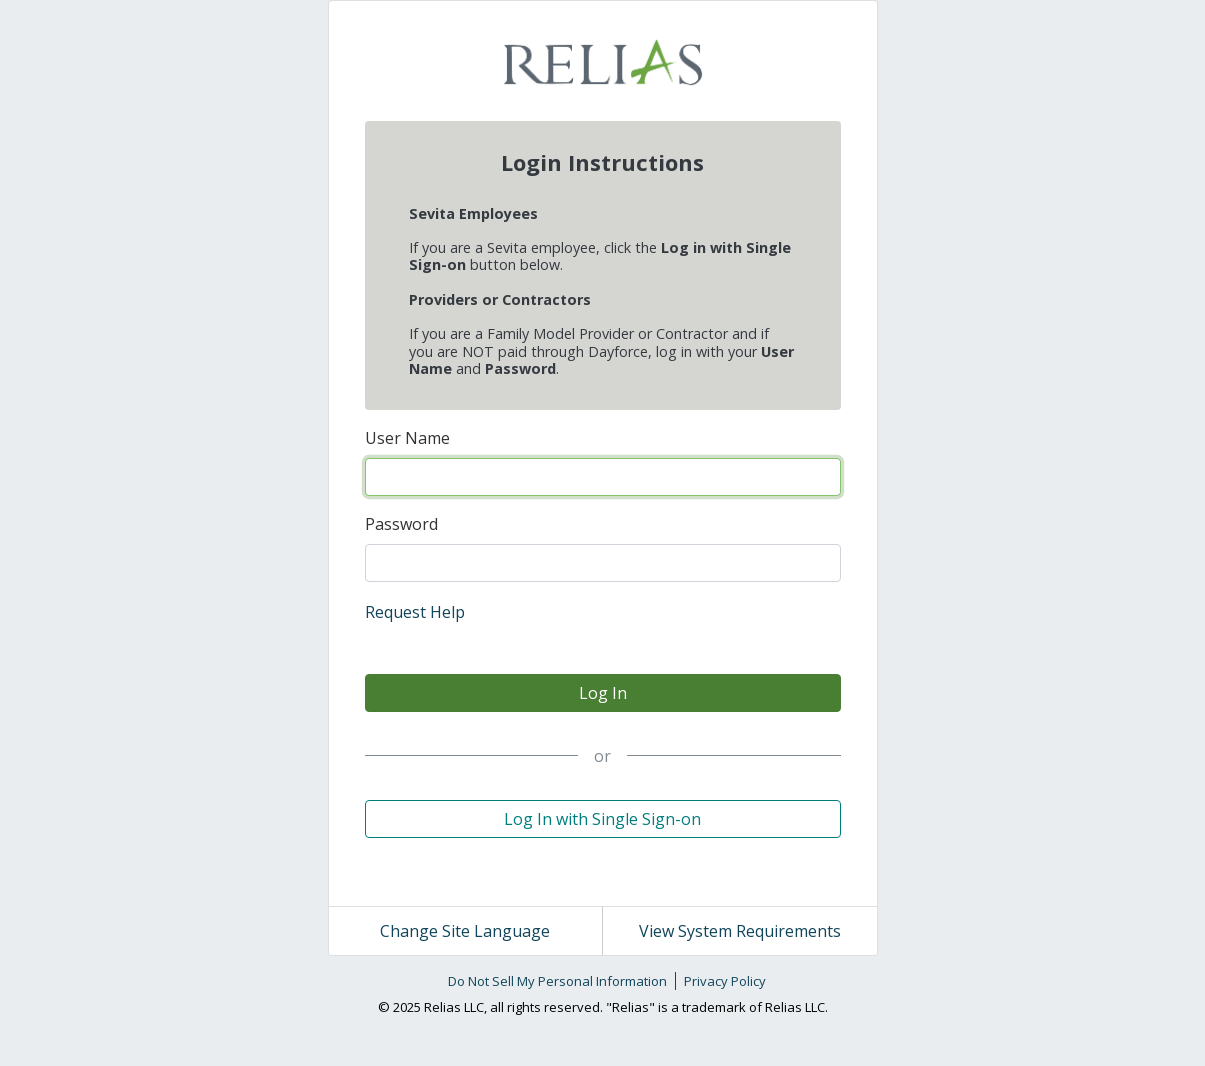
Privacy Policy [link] (725, 981)
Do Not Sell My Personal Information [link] (557, 981)
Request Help (415, 612)
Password (401, 524)
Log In (603, 693)
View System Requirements (740, 931)
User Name (407, 438)
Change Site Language (465, 931)
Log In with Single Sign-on (602, 819)
